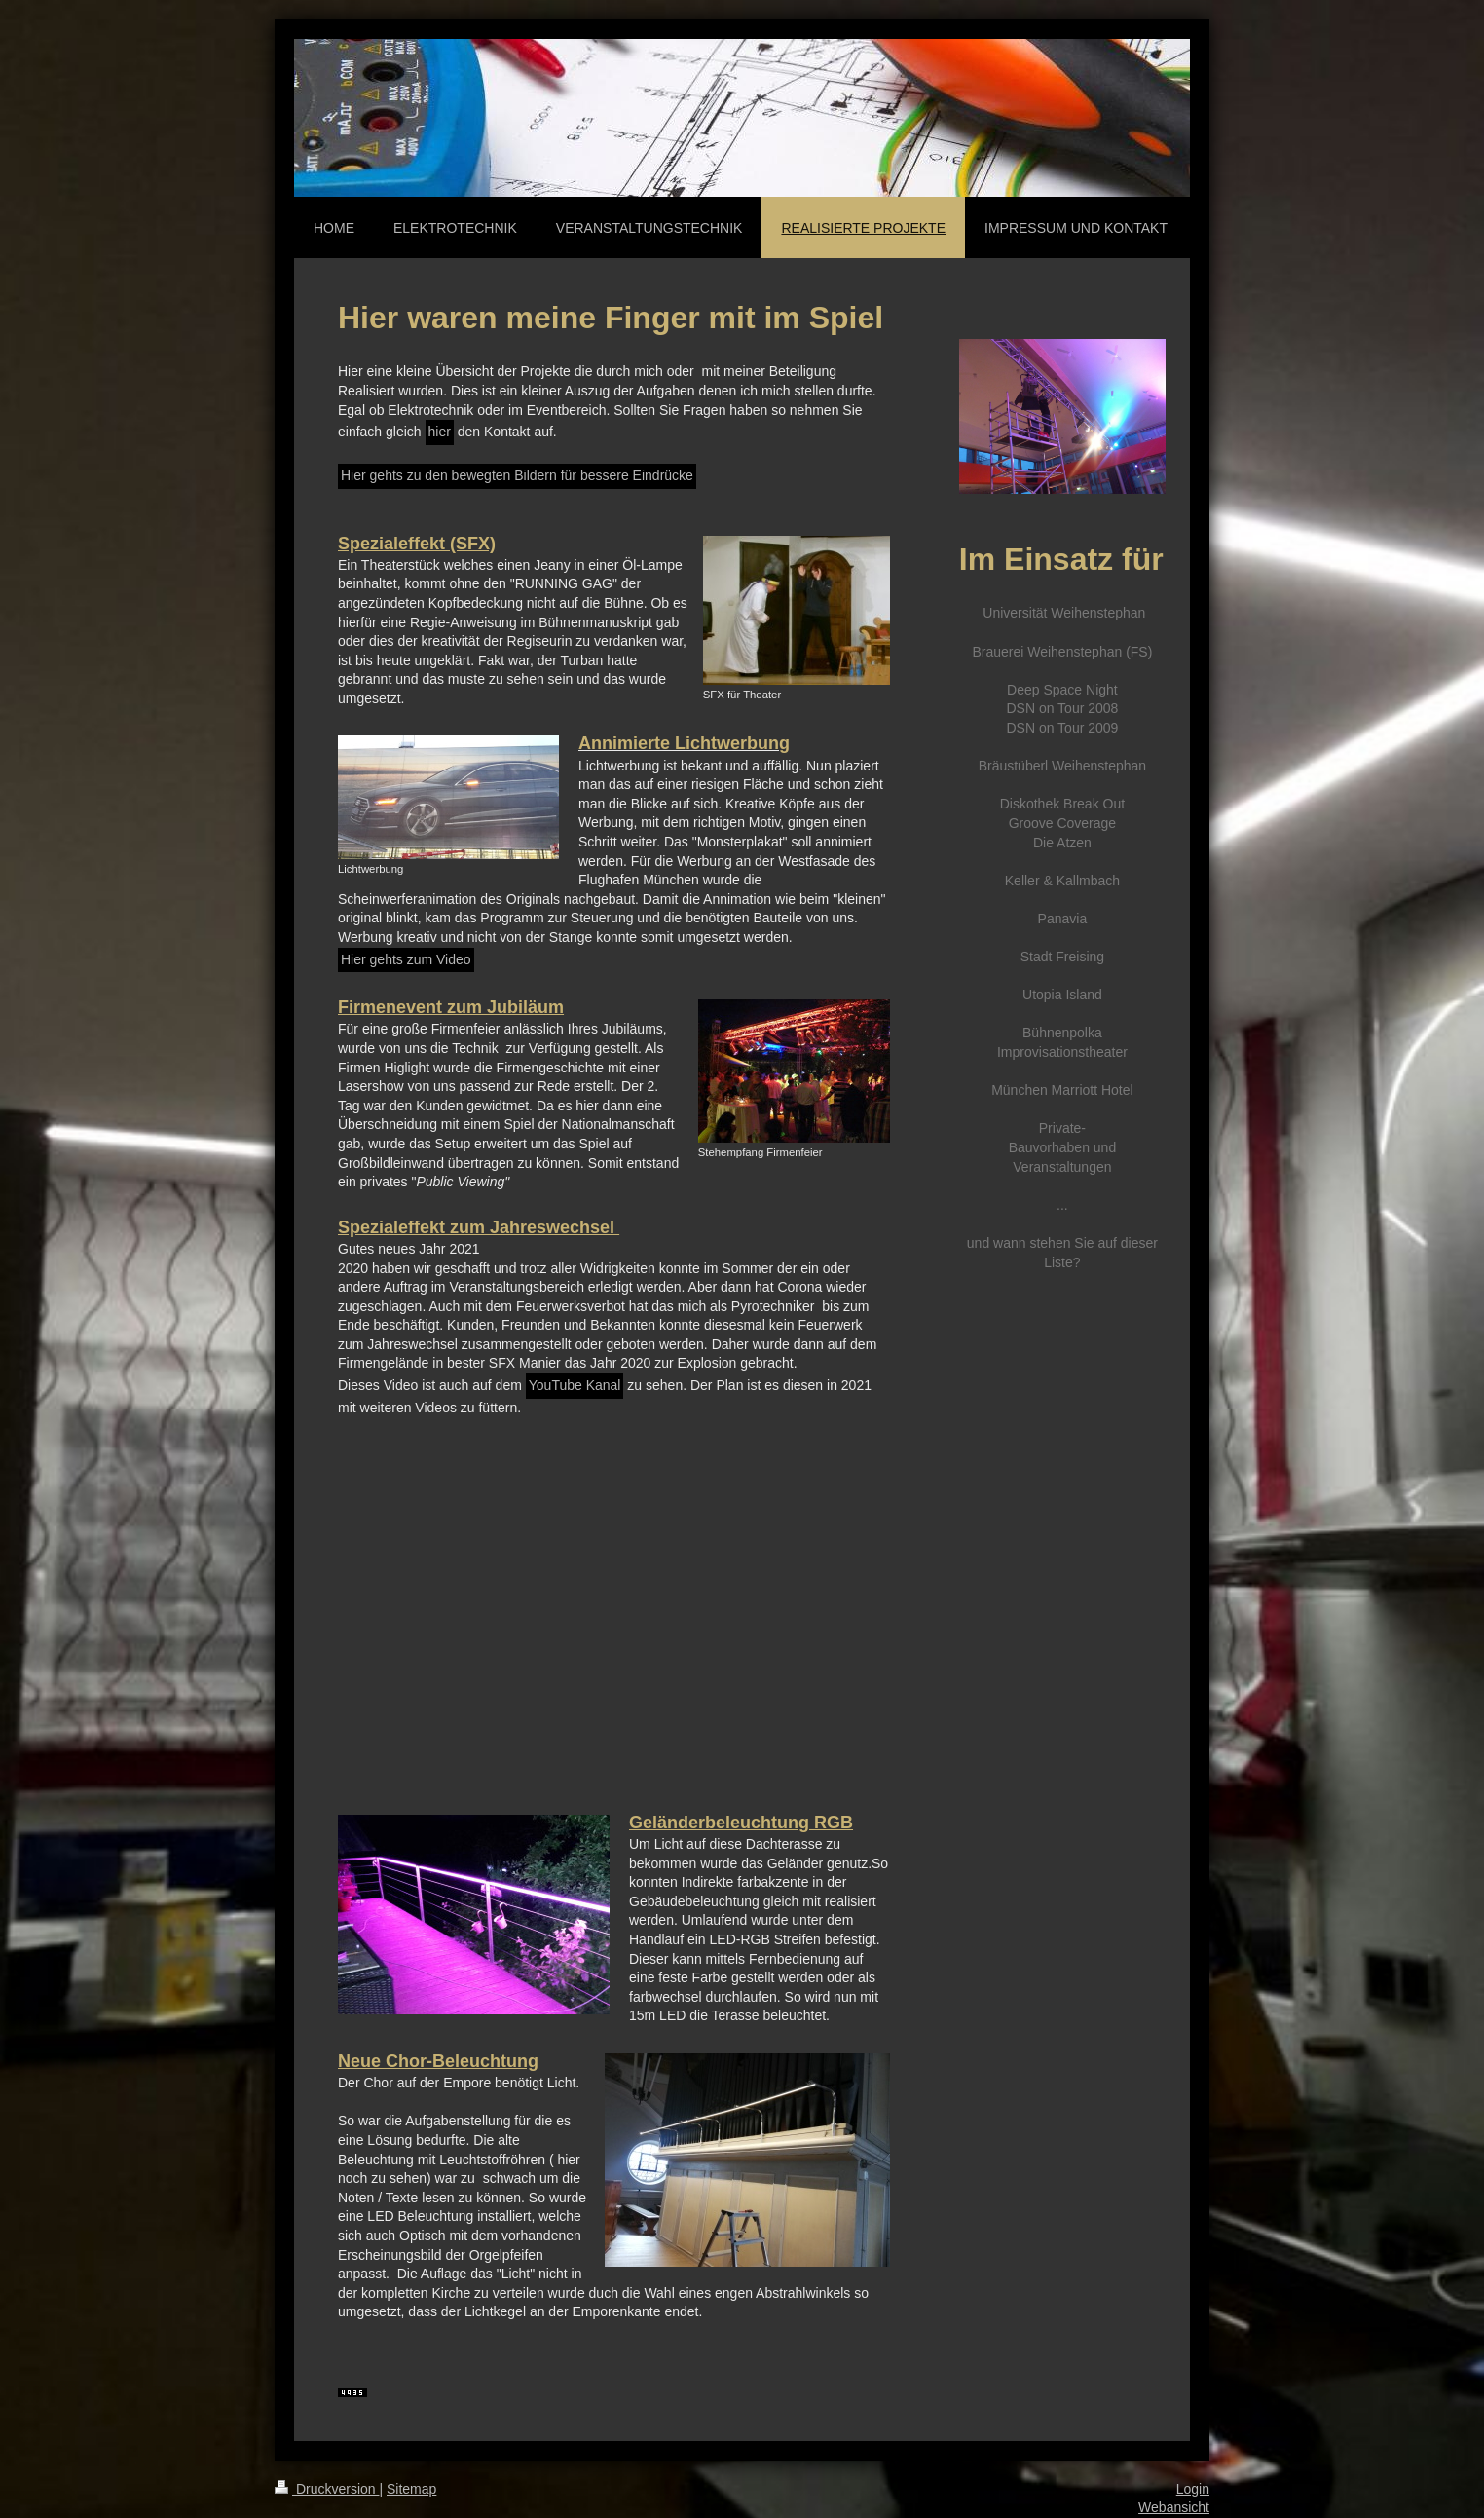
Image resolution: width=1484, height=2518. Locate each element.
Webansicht (1173, 2507)
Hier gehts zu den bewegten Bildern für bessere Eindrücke (517, 475)
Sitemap (411, 2489)
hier (439, 431)
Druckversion (327, 2489)
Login (1192, 2489)
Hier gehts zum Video (406, 959)
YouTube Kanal (575, 1385)
